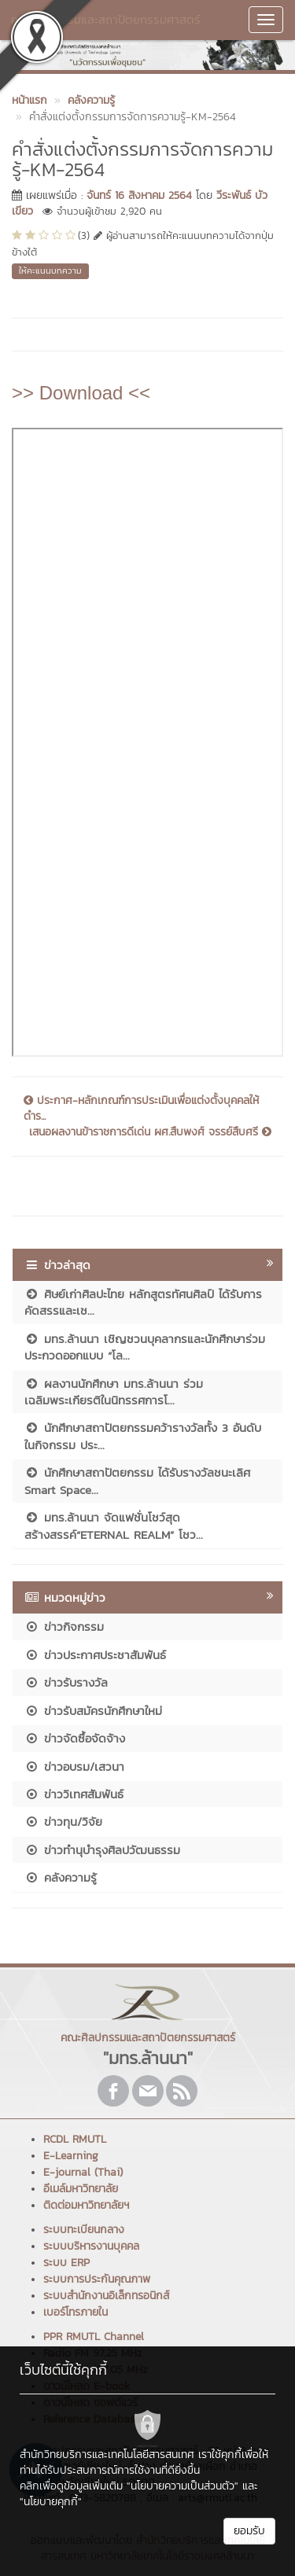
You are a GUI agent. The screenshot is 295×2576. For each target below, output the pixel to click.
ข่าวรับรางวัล (66, 1682)
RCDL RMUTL (74, 2139)
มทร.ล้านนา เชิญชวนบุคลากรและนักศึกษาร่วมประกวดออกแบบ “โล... (144, 1347)
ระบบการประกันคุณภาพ (96, 2279)
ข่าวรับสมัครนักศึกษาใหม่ (93, 1711)
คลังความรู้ (60, 1877)
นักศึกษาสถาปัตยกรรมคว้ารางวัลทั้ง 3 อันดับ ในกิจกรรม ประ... (142, 1436)
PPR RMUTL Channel (93, 2336)
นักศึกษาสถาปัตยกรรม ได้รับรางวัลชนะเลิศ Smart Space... (137, 1480)
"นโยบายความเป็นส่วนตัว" (182, 2486)
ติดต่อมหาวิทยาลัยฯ (86, 2205)
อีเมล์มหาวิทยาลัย (80, 2188)
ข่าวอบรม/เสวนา (74, 1766)
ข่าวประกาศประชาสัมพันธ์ (95, 1655)
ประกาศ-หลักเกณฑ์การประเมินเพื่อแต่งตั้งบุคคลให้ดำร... (141, 1108)
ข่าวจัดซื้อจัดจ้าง (74, 1738)
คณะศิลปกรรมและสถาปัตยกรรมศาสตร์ (106, 19)
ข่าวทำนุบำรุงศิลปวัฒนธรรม (102, 1850)
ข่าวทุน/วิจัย (63, 1821)
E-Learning (70, 2155)
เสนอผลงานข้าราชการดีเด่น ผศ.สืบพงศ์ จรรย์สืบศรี (150, 1132)
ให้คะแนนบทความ (50, 270)
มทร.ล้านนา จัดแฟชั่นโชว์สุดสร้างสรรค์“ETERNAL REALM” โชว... (113, 1525)
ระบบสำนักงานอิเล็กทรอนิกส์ (106, 2295)
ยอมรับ (249, 2531)
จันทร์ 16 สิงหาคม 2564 (139, 195)
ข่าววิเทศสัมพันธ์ (74, 1794)
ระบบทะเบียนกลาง (83, 2229)
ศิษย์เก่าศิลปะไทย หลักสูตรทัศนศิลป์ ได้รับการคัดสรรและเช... (143, 1302)
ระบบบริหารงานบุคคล (91, 2246)
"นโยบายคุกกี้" (51, 2501)
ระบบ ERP (66, 2262)
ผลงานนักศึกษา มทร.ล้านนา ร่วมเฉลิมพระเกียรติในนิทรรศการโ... (113, 1391)
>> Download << (81, 392)
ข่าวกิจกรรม (64, 1626)
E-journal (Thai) (83, 2172)
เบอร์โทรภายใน (75, 2312)
